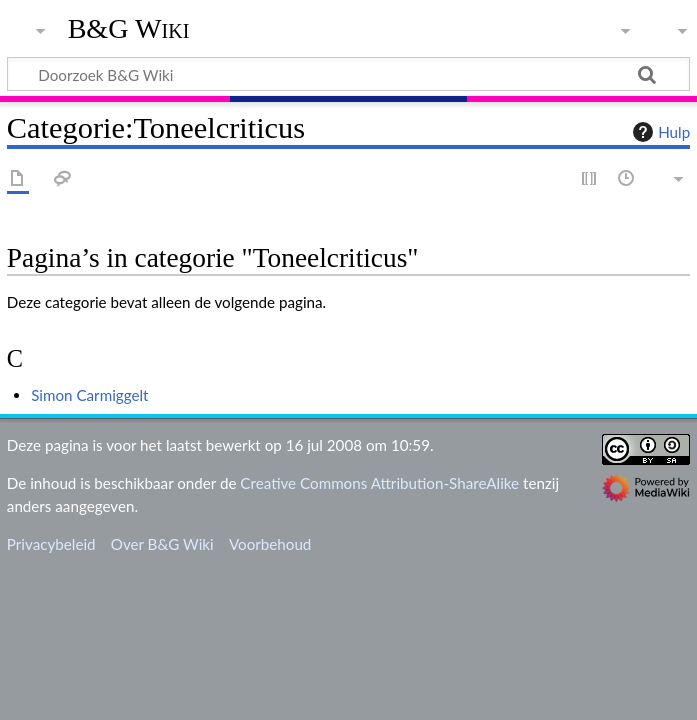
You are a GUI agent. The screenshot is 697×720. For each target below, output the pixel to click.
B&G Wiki (129, 29)
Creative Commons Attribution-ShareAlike (379, 483)
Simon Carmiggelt (89, 395)
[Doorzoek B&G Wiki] (348, 74)
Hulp (659, 132)
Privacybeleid (51, 544)
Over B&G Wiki (162, 544)
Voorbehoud (270, 544)
